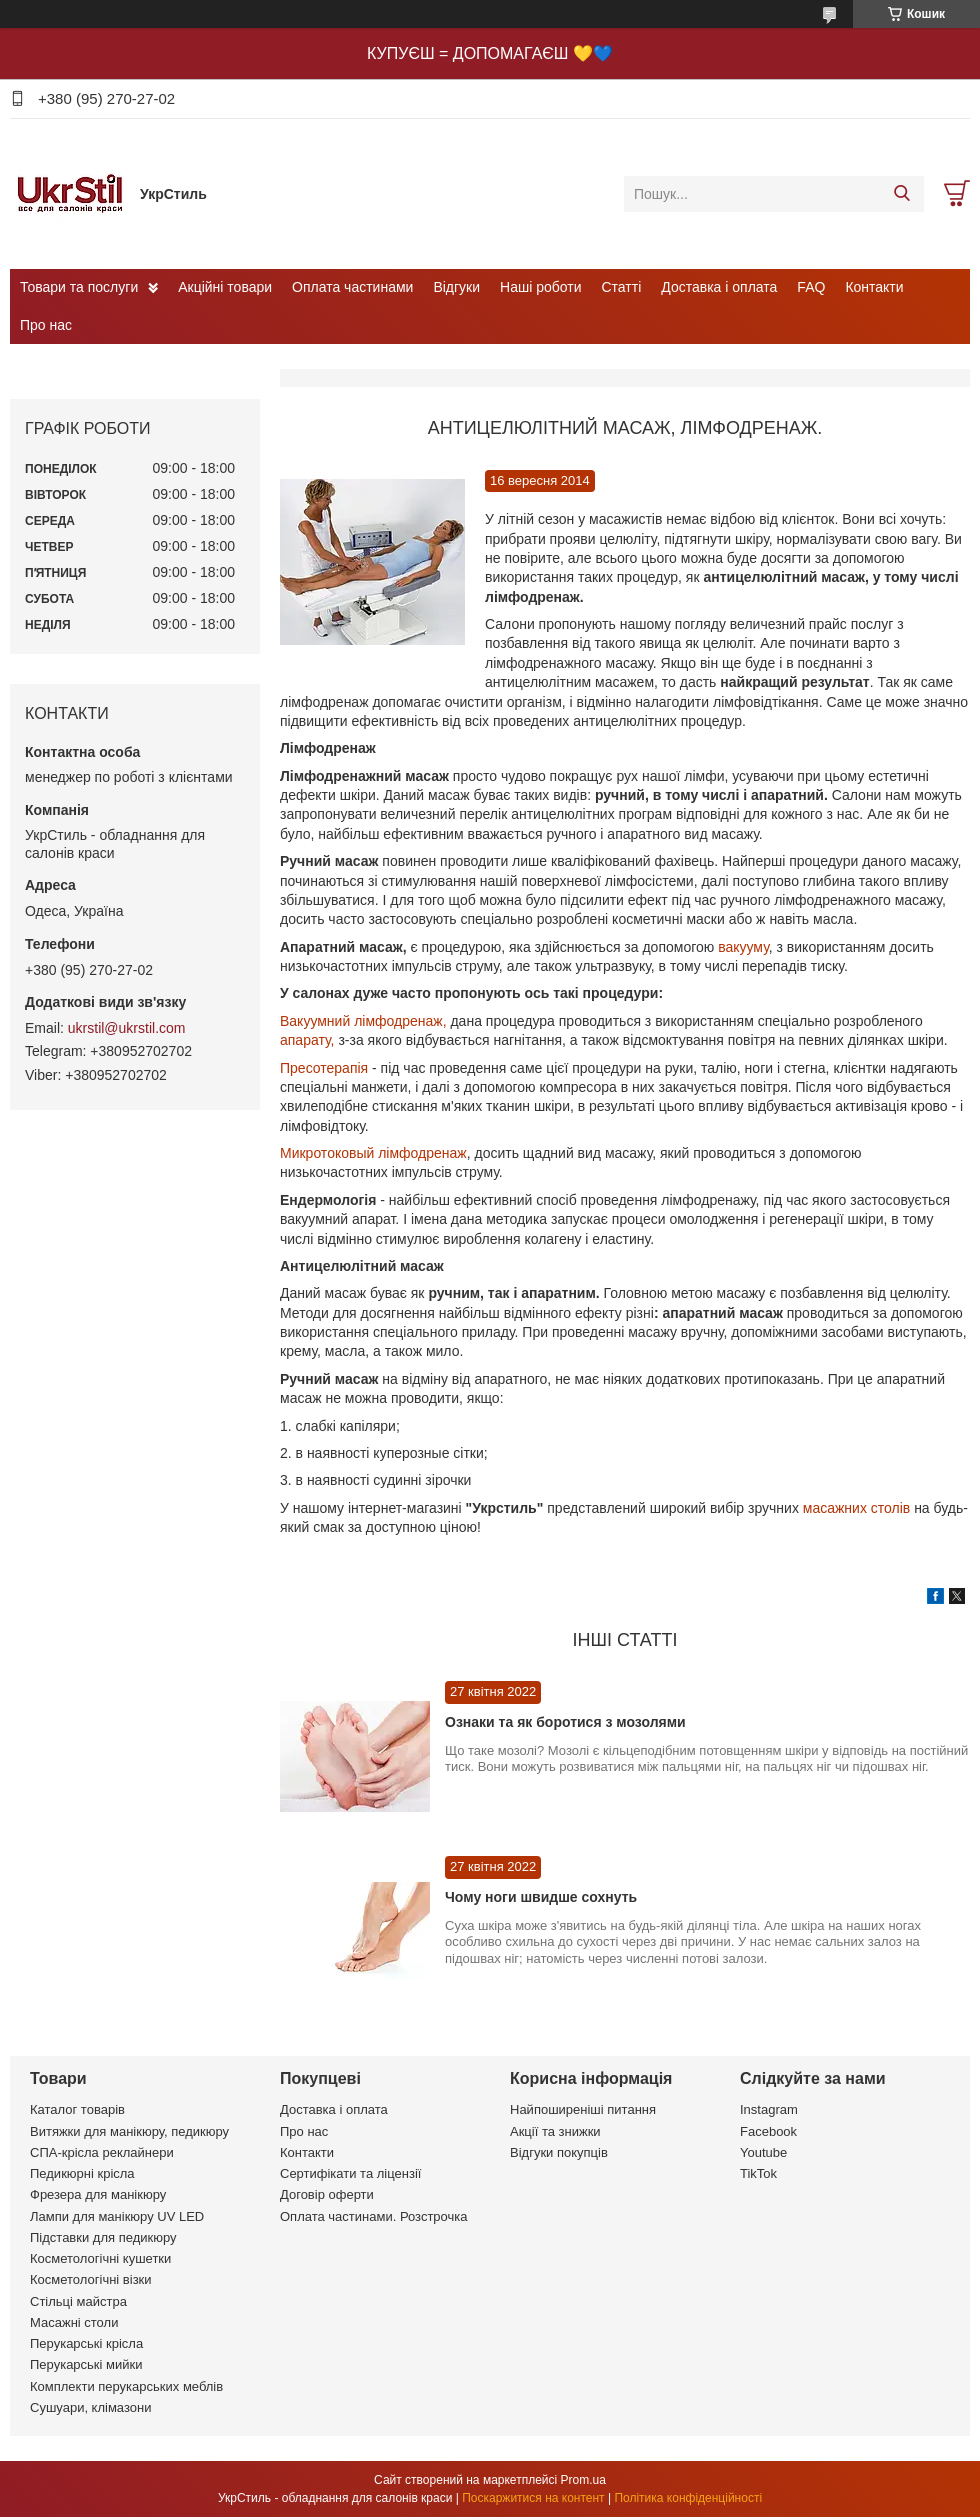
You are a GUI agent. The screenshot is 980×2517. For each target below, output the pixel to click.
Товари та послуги (79, 287)
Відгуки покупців (559, 2152)
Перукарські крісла (86, 2343)
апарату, (309, 1040)
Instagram (769, 2109)
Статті (622, 287)
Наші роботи (540, 287)
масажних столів (856, 1508)
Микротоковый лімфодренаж (373, 1153)
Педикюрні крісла (82, 2173)
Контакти (874, 287)
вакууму (743, 947)
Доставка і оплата (719, 287)
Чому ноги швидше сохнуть (541, 1897)
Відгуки (456, 287)
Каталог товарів (77, 2109)
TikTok (758, 2173)
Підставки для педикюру (103, 2237)
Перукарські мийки (86, 2364)
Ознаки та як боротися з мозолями (565, 1722)
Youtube (763, 2152)
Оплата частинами (352, 287)
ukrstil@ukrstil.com (127, 1028)
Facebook (768, 2131)
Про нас (46, 325)
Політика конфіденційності (688, 2498)
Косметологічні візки (91, 2279)
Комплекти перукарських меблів (126, 2386)
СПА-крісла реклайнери (102, 2152)
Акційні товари (225, 287)
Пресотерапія (324, 1068)
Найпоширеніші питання (583, 2109)
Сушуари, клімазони (90, 2407)
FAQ (811, 287)
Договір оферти (327, 2194)
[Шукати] (901, 194)
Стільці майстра (78, 2301)
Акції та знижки (555, 2131)
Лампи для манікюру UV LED (117, 2216)
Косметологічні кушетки (100, 2258)
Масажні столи (74, 2322)
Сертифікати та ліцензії (350, 2173)
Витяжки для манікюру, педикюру (129, 2131)
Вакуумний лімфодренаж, (365, 1021)
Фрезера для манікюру (98, 2194)
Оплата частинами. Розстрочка (373, 2216)
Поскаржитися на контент (533, 2498)
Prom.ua (583, 2480)
